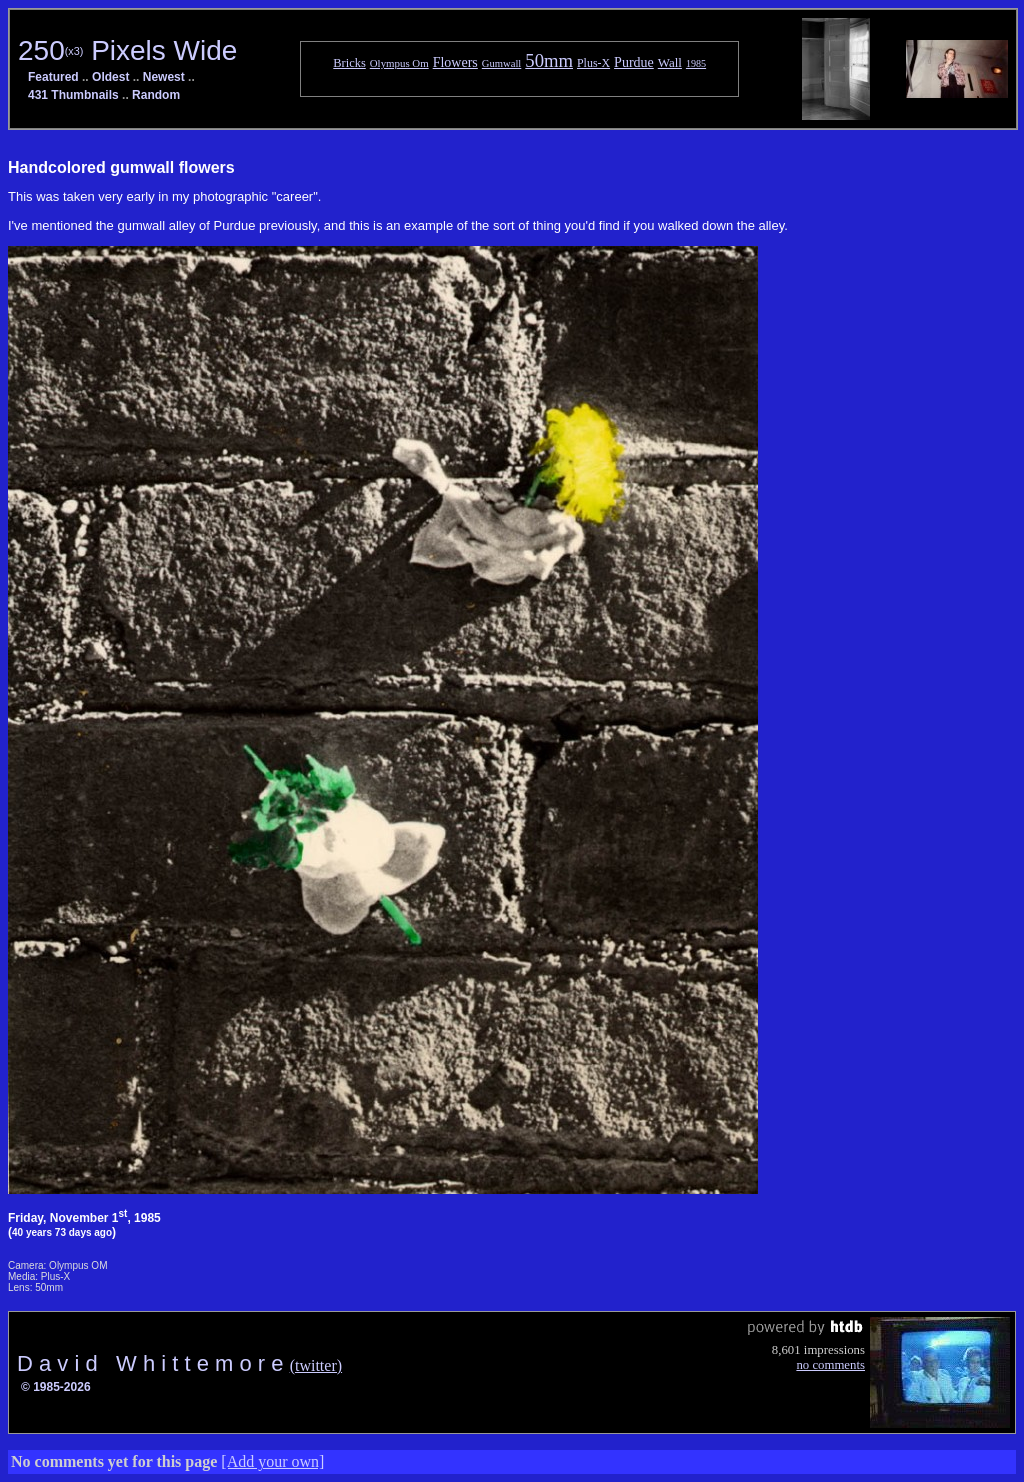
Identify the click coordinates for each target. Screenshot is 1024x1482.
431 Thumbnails (73, 95)
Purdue (634, 62)
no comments (830, 1365)
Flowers (455, 62)
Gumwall (502, 63)
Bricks (349, 63)
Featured (53, 77)
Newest (164, 77)
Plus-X (593, 63)
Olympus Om (399, 63)
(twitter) (316, 1365)
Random (156, 95)
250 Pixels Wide (127, 50)
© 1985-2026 (56, 1387)
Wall (670, 62)
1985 (696, 63)
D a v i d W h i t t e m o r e (153, 1363)
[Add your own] (272, 1461)
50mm (549, 60)
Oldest (110, 77)
